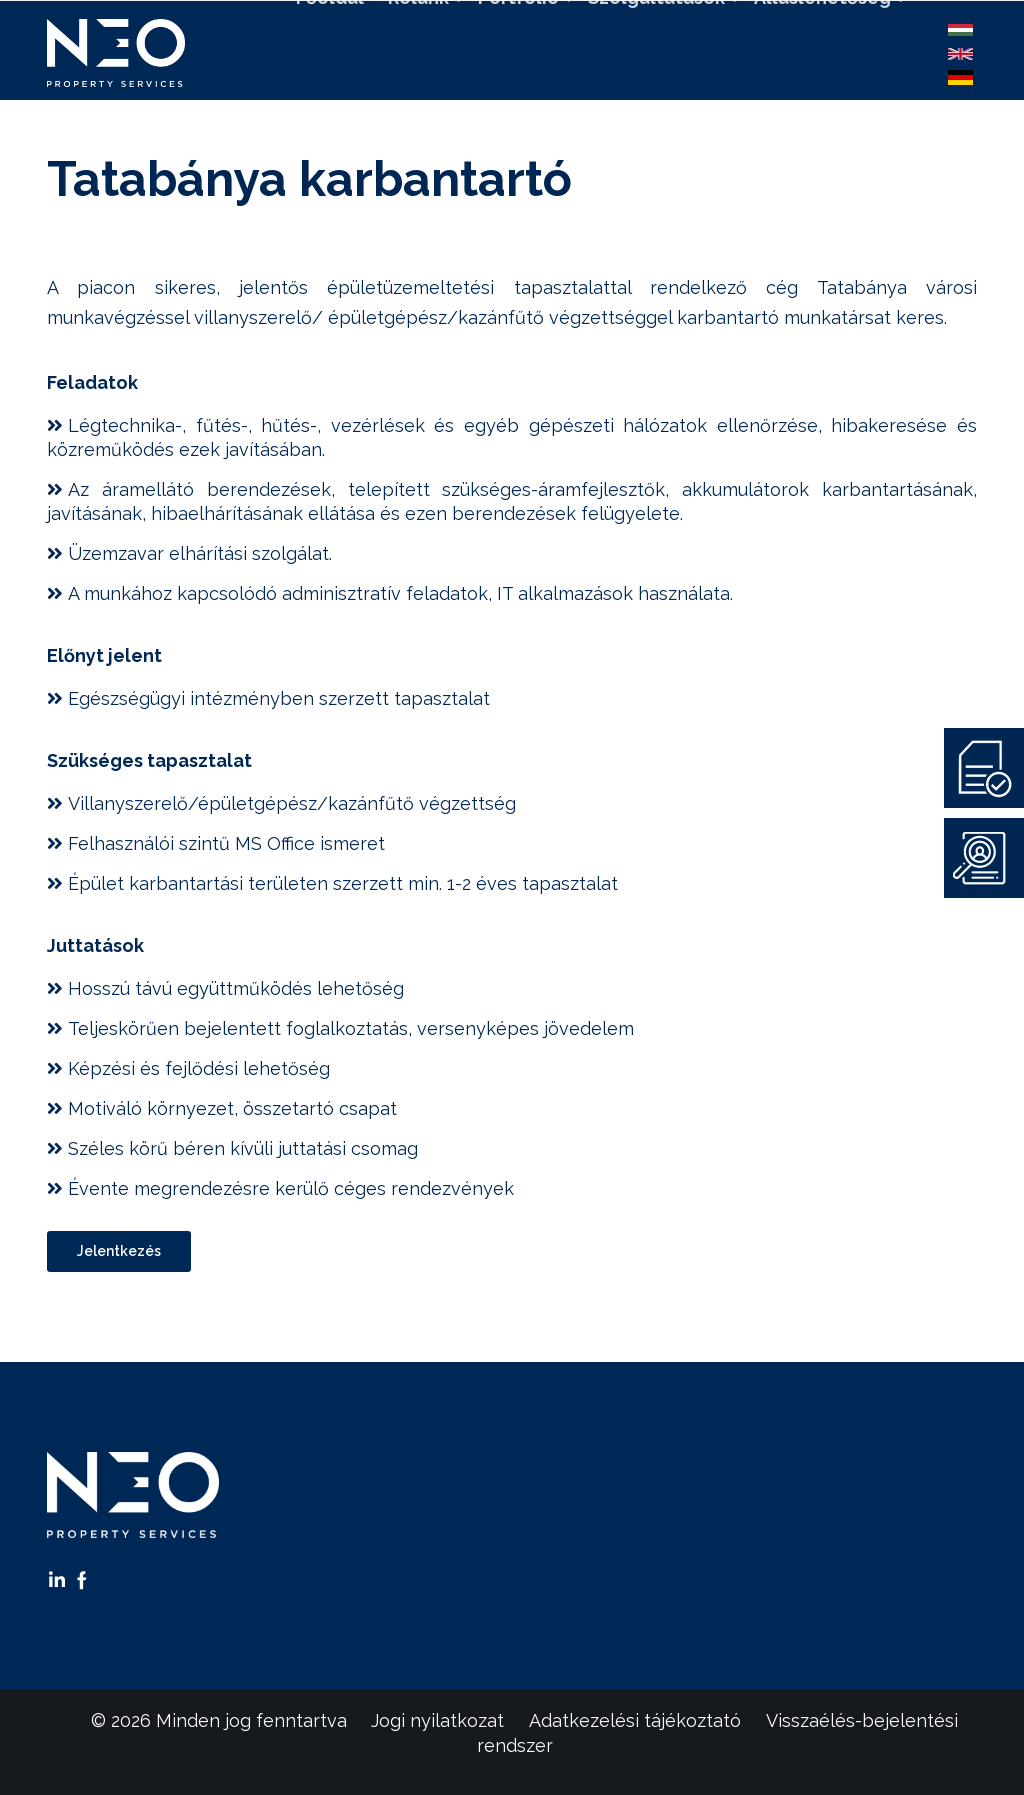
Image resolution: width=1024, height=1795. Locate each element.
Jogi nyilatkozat (437, 1720)
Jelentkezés (119, 1251)
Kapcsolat (606, 107)
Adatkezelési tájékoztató (635, 1720)
